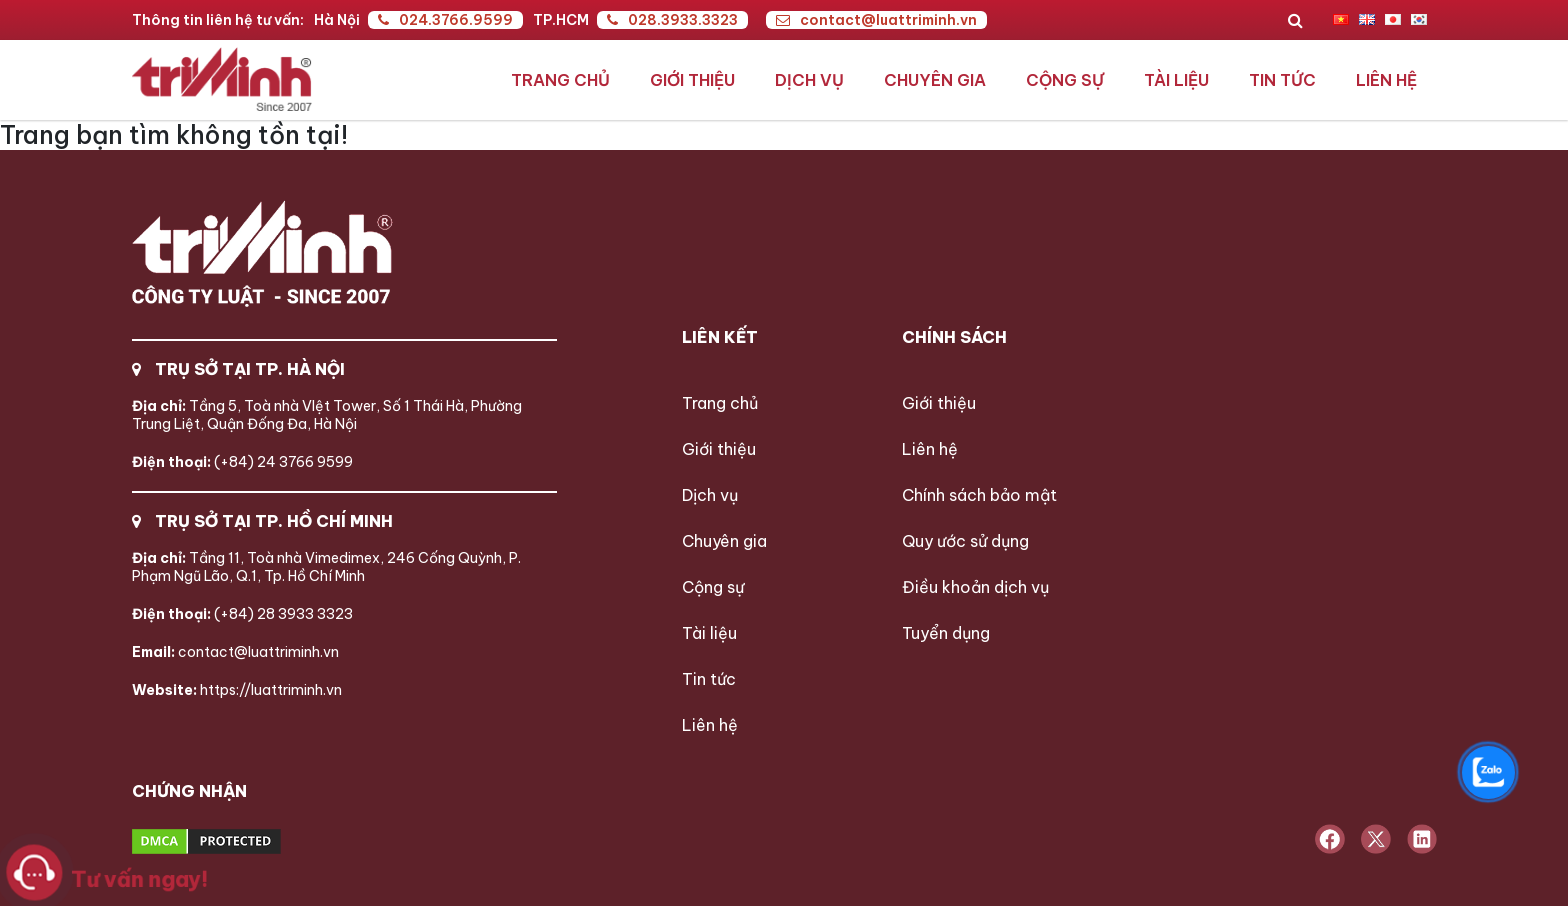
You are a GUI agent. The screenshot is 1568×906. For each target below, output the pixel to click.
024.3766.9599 (445, 20)
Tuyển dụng (946, 633)
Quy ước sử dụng (965, 541)
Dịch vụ (809, 80)
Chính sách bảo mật (979, 495)
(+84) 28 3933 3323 (242, 614)
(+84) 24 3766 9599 (242, 462)
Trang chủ (560, 80)
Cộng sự (1065, 80)
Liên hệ (1386, 80)
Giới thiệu (692, 80)
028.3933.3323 (672, 20)
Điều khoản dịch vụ (975, 587)
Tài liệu (1176, 80)
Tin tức (1282, 80)
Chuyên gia (935, 80)
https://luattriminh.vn (237, 690)
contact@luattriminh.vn (876, 20)
